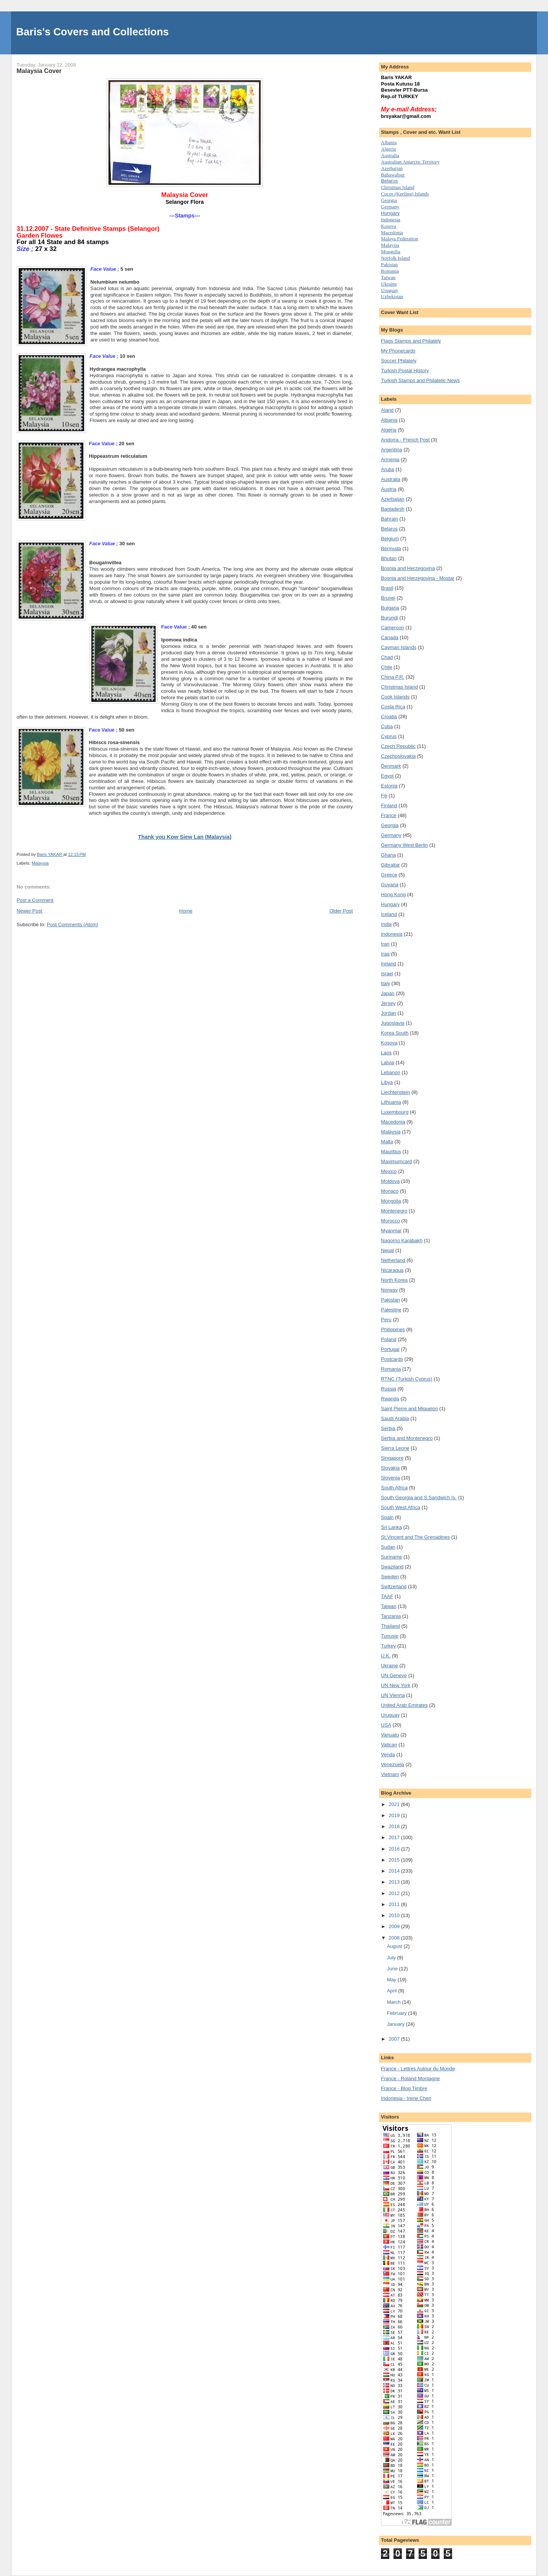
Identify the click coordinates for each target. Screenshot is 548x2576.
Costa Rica (393, 706)
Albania (389, 142)
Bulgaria (390, 608)
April (392, 1991)
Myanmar (391, 1230)
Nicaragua (392, 1270)
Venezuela (392, 1764)
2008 (395, 1938)
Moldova (390, 1181)
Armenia (390, 459)
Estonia (389, 786)
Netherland (393, 1260)
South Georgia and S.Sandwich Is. (419, 1497)
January (396, 2024)
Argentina (391, 449)
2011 (395, 1904)
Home (186, 911)
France (388, 815)
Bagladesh (392, 509)
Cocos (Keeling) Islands (405, 194)
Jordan (388, 1013)
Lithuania (391, 1102)
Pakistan (389, 264)
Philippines (393, 1329)
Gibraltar (390, 865)
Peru (386, 1319)
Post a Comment (35, 900)
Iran (385, 944)
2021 (395, 1804)
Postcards (392, 1359)
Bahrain (389, 519)
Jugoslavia (392, 1023)
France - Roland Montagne (410, 2078)
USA (386, 1725)
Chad (387, 657)
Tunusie (389, 1636)
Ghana (388, 855)
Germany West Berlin (404, 845)
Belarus (389, 181)
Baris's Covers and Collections (92, 32)
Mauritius (391, 1151)
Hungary (390, 213)
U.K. (385, 1656)
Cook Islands (395, 697)
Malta (387, 1141)
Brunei (388, 598)
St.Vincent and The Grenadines (415, 1537)
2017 (395, 1837)
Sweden (390, 1576)
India (386, 924)
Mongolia (390, 251)
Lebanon (390, 1072)
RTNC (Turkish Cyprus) (406, 1379)
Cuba (387, 726)
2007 (395, 2039)
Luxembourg (394, 1112)
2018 (395, 1826)
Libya (387, 1082)
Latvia (387, 1062)
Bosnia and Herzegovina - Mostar (417, 578)
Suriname (391, 1557)
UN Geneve (394, 1675)
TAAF (387, 1596)
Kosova (388, 226)
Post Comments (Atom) (72, 924)
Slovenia (390, 1478)
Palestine (391, 1310)
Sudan (388, 1547)
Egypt (387, 776)
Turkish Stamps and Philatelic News (420, 380)
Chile (386, 667)
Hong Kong (393, 894)
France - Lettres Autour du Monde (418, 2068)
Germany (390, 207)
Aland (387, 410)
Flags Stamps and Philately (411, 341)
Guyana (389, 884)
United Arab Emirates (404, 1705)
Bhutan (389, 558)
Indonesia (390, 219)
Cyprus (389, 736)
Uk (389, 284)
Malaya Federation (399, 238)
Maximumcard (396, 1161)
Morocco (390, 1221)
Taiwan (388, 277)
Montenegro (394, 1211)
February (397, 2013)
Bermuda (391, 548)
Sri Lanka (391, 1527)
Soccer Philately (398, 360)
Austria (388, 489)
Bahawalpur (393, 175)
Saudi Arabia (395, 1418)
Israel (387, 973)
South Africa (394, 1487)
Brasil (387, 588)
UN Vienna (393, 1695)
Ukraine (389, 1665)
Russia (388, 1389)
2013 (395, 1882)
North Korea (394, 1280)
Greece (389, 875)
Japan (387, 993)
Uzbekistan (392, 296)
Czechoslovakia (398, 756)
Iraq (385, 954)
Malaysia (40, 863)
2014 (395, 1871)
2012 (395, 1893)
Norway (389, 1290)
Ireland (388, 964)
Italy (385, 983)
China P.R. (392, 677)
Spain (387, 1517)
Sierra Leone (395, 1448)
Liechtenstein (395, 1092)
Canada (389, 637)
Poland (388, 1339)
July (392, 1957)
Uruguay (389, 290)
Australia (390, 155)
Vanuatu (390, 1735)
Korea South (394, 1033)
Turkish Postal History (405, 370)
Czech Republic (398, 746)
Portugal (390, 1349)
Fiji (384, 795)
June (393, 1968)
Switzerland (393, 1586)
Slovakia (390, 1468)
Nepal (387, 1250)
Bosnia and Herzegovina (408, 568)
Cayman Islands (398, 647)
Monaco (389, 1191)
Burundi (389, 618)
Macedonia (392, 232)
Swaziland (392, 1567)
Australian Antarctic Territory (410, 162)
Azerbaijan (392, 168)
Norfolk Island (395, 258)
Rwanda (390, 1398)
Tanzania (391, 1616)
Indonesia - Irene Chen (406, 2098)
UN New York (395, 1685)
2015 (395, 1860)
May (392, 1979)
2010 (395, 1915)
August (395, 1946)
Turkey (388, 1646)
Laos (386, 1052)
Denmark (391, 766)
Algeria (388, 149)
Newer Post (29, 911)
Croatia (389, 716)
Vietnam (390, 1774)
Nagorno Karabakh (401, 1240)
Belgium (390, 538)
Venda (388, 1754)
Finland (389, 805)
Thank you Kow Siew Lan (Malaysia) (184, 837)
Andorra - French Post (405, 440)
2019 (395, 1815)
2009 (395, 1926)
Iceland (389, 914)
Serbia (388, 1428)
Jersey (388, 1003)
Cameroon (392, 627)
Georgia (389, 200)
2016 (395, 1849)
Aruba (387, 469)
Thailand (390, 1626)
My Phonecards (398, 351)
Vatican (389, 1744)
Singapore (392, 1458)
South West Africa (400, 1507)
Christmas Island (397, 187)
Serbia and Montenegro (407, 1438)
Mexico (389, 1171)
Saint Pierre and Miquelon (409, 1408)
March (394, 2002)
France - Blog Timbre (404, 2088)
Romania (390, 271)
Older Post (341, 911)
